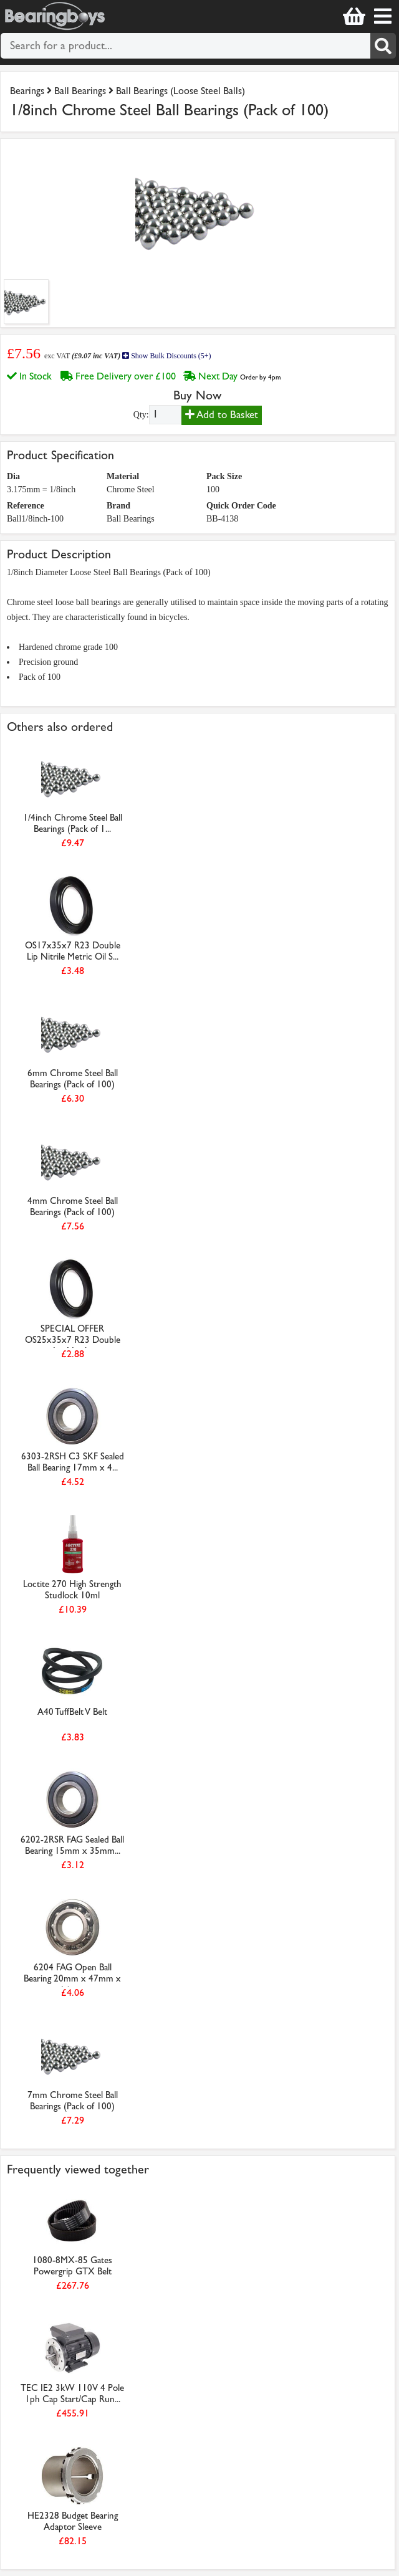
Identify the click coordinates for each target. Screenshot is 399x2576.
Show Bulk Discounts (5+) (166, 355)
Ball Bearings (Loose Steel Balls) (180, 91)
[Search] (383, 46)
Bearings (27, 91)
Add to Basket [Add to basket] (221, 415)
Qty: (141, 414)
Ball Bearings (80, 91)
